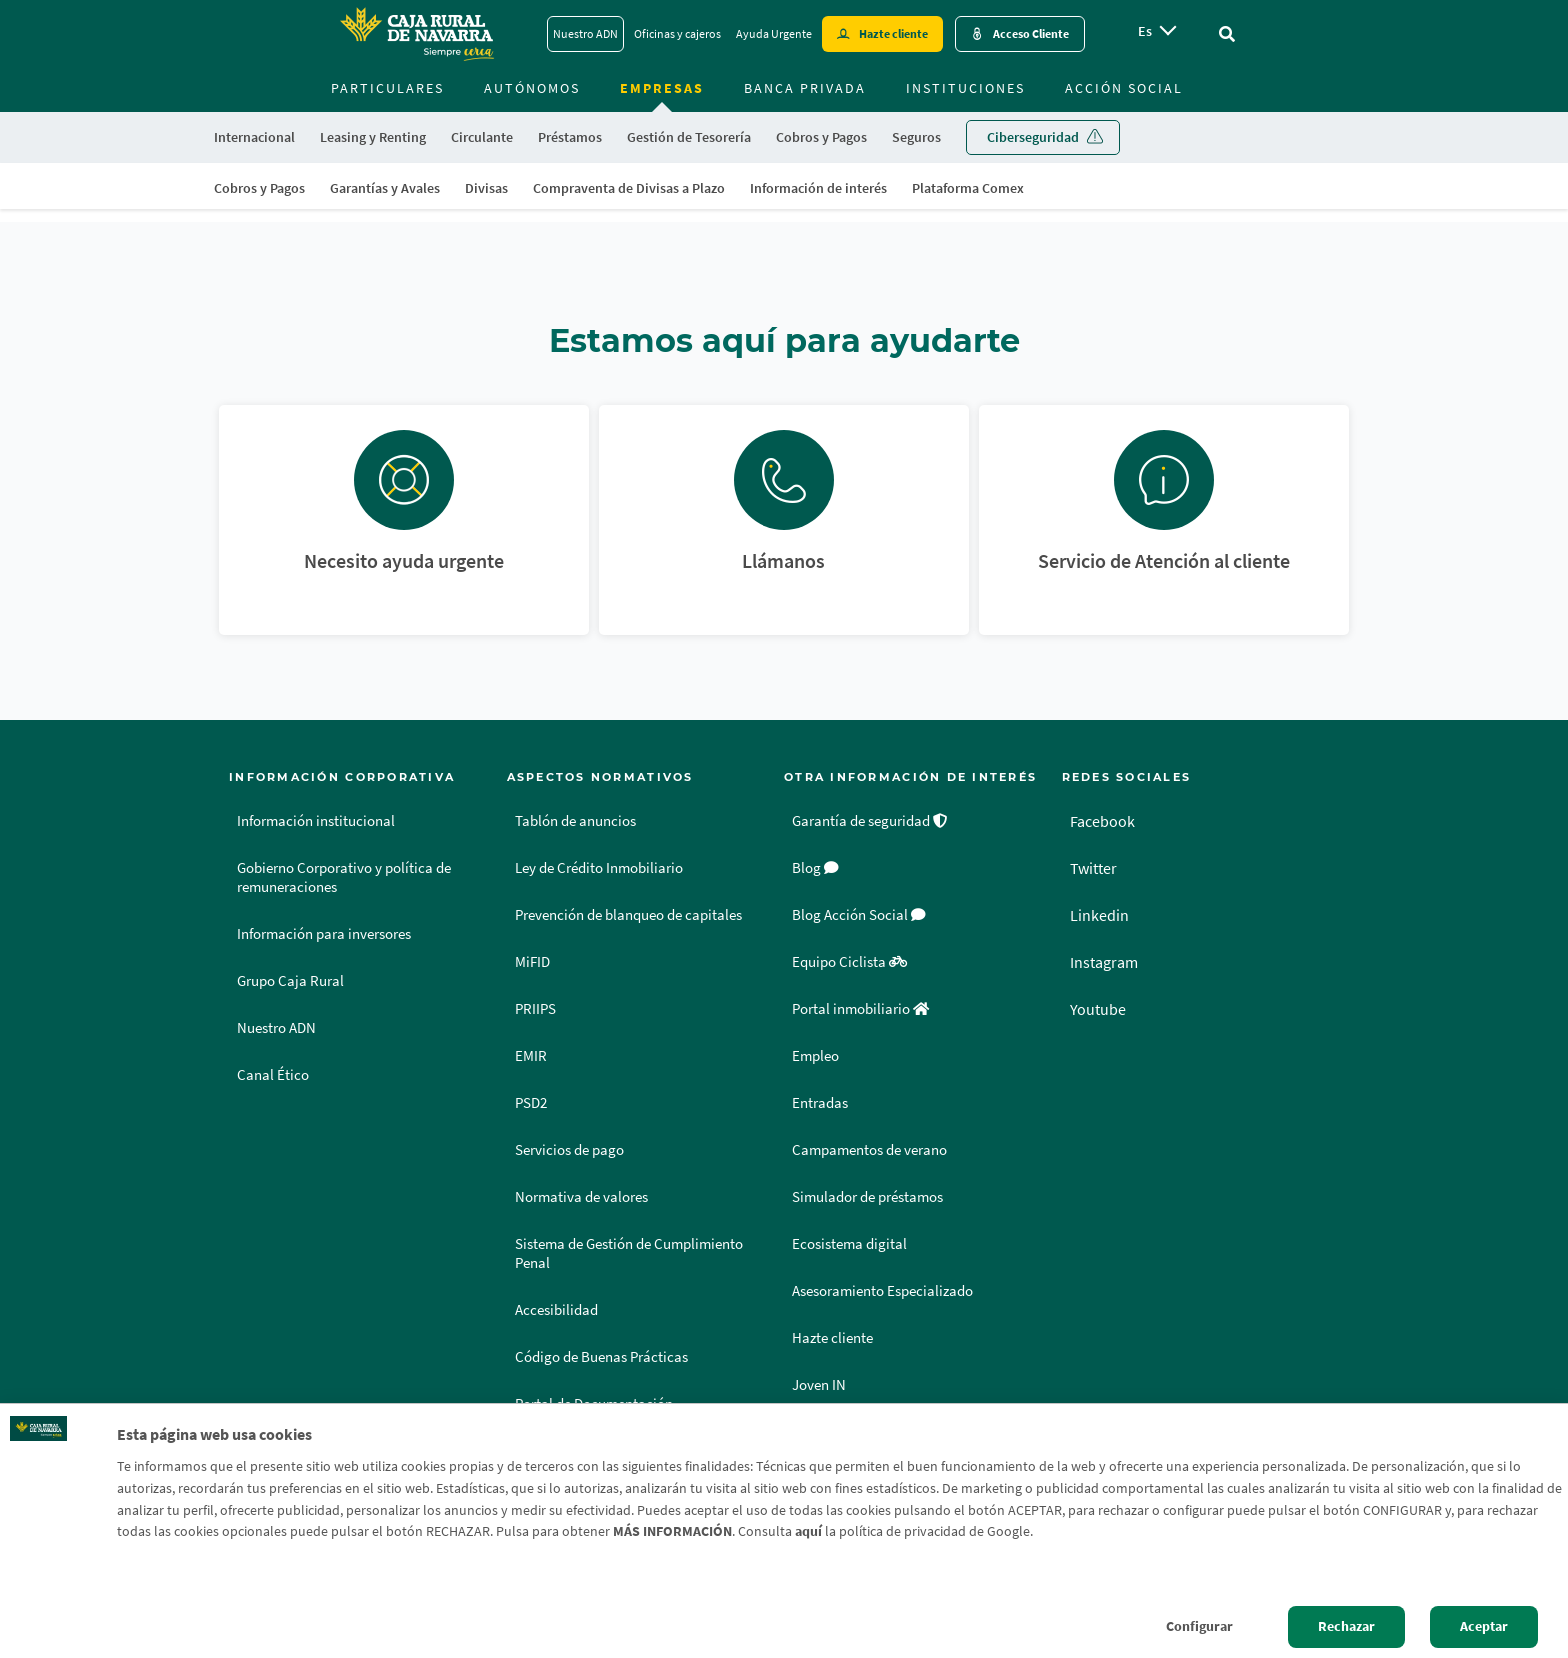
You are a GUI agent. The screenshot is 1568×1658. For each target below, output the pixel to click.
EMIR (531, 1056)
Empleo (815, 1056)
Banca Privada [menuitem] (805, 88)
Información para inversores (324, 934)
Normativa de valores (581, 1197)
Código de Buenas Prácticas (601, 1357)
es (1145, 31)
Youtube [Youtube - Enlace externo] (1098, 1009)
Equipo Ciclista (849, 962)
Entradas (820, 1103)
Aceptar (1484, 1626)
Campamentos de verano (869, 1150)
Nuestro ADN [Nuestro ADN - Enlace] (585, 33)
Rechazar (1346, 1626)
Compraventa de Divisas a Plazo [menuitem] (629, 188)
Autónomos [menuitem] (532, 88)
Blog (815, 868)
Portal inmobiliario (860, 1009)
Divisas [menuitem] (486, 188)
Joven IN (819, 1385)
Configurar (1199, 1626)
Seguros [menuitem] (916, 137)
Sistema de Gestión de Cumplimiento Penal (629, 1253)
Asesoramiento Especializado (882, 1291)
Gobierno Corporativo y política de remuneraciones (344, 877)
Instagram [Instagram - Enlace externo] (1104, 962)
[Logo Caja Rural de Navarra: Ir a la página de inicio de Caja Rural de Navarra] (416, 34)
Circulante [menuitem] (482, 137)
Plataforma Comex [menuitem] (968, 188)
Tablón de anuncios (575, 821)
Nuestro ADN (276, 1028)
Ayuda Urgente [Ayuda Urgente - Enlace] (774, 33)
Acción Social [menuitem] (1124, 88)
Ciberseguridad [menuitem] (1033, 137)
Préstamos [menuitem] (570, 137)
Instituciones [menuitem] (965, 88)
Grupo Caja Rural (290, 981)
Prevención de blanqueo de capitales (628, 915)
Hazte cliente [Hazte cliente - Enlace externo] (893, 33)
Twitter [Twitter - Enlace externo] (1093, 868)
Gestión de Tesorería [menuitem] (689, 137)
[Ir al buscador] (1227, 34)
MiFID (532, 962)
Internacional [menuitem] (254, 137)
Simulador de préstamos (867, 1197)
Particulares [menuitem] (387, 88)
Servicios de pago (569, 1150)
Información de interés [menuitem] (818, 188)
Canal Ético (273, 1075)
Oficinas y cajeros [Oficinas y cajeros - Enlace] (677, 33)
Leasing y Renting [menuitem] (373, 137)
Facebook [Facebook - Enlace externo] (1102, 821)
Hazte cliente (832, 1338)
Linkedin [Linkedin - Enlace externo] (1099, 915)
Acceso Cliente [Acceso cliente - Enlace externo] (1031, 33)
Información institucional (316, 821)
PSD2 (531, 1103)
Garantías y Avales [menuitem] (385, 188)
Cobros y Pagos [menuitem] (259, 188)
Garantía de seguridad (870, 821)
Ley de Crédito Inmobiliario (599, 868)
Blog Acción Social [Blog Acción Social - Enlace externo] (859, 915)
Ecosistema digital (849, 1244)
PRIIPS (535, 1009)
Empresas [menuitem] (662, 88)
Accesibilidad (556, 1310)
